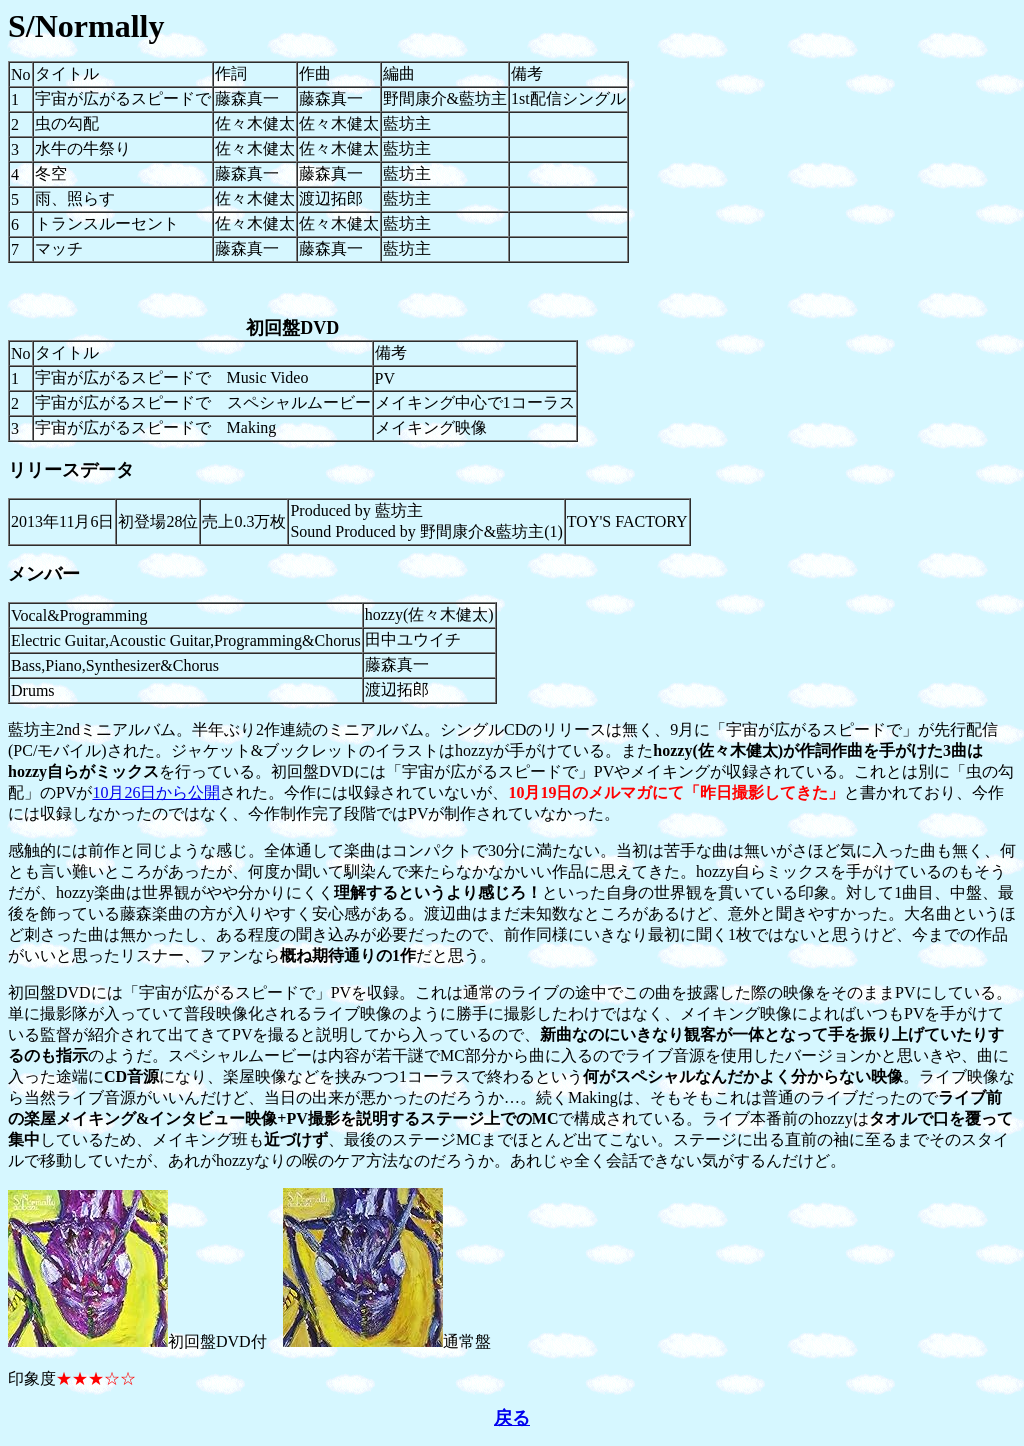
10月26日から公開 (156, 792)
